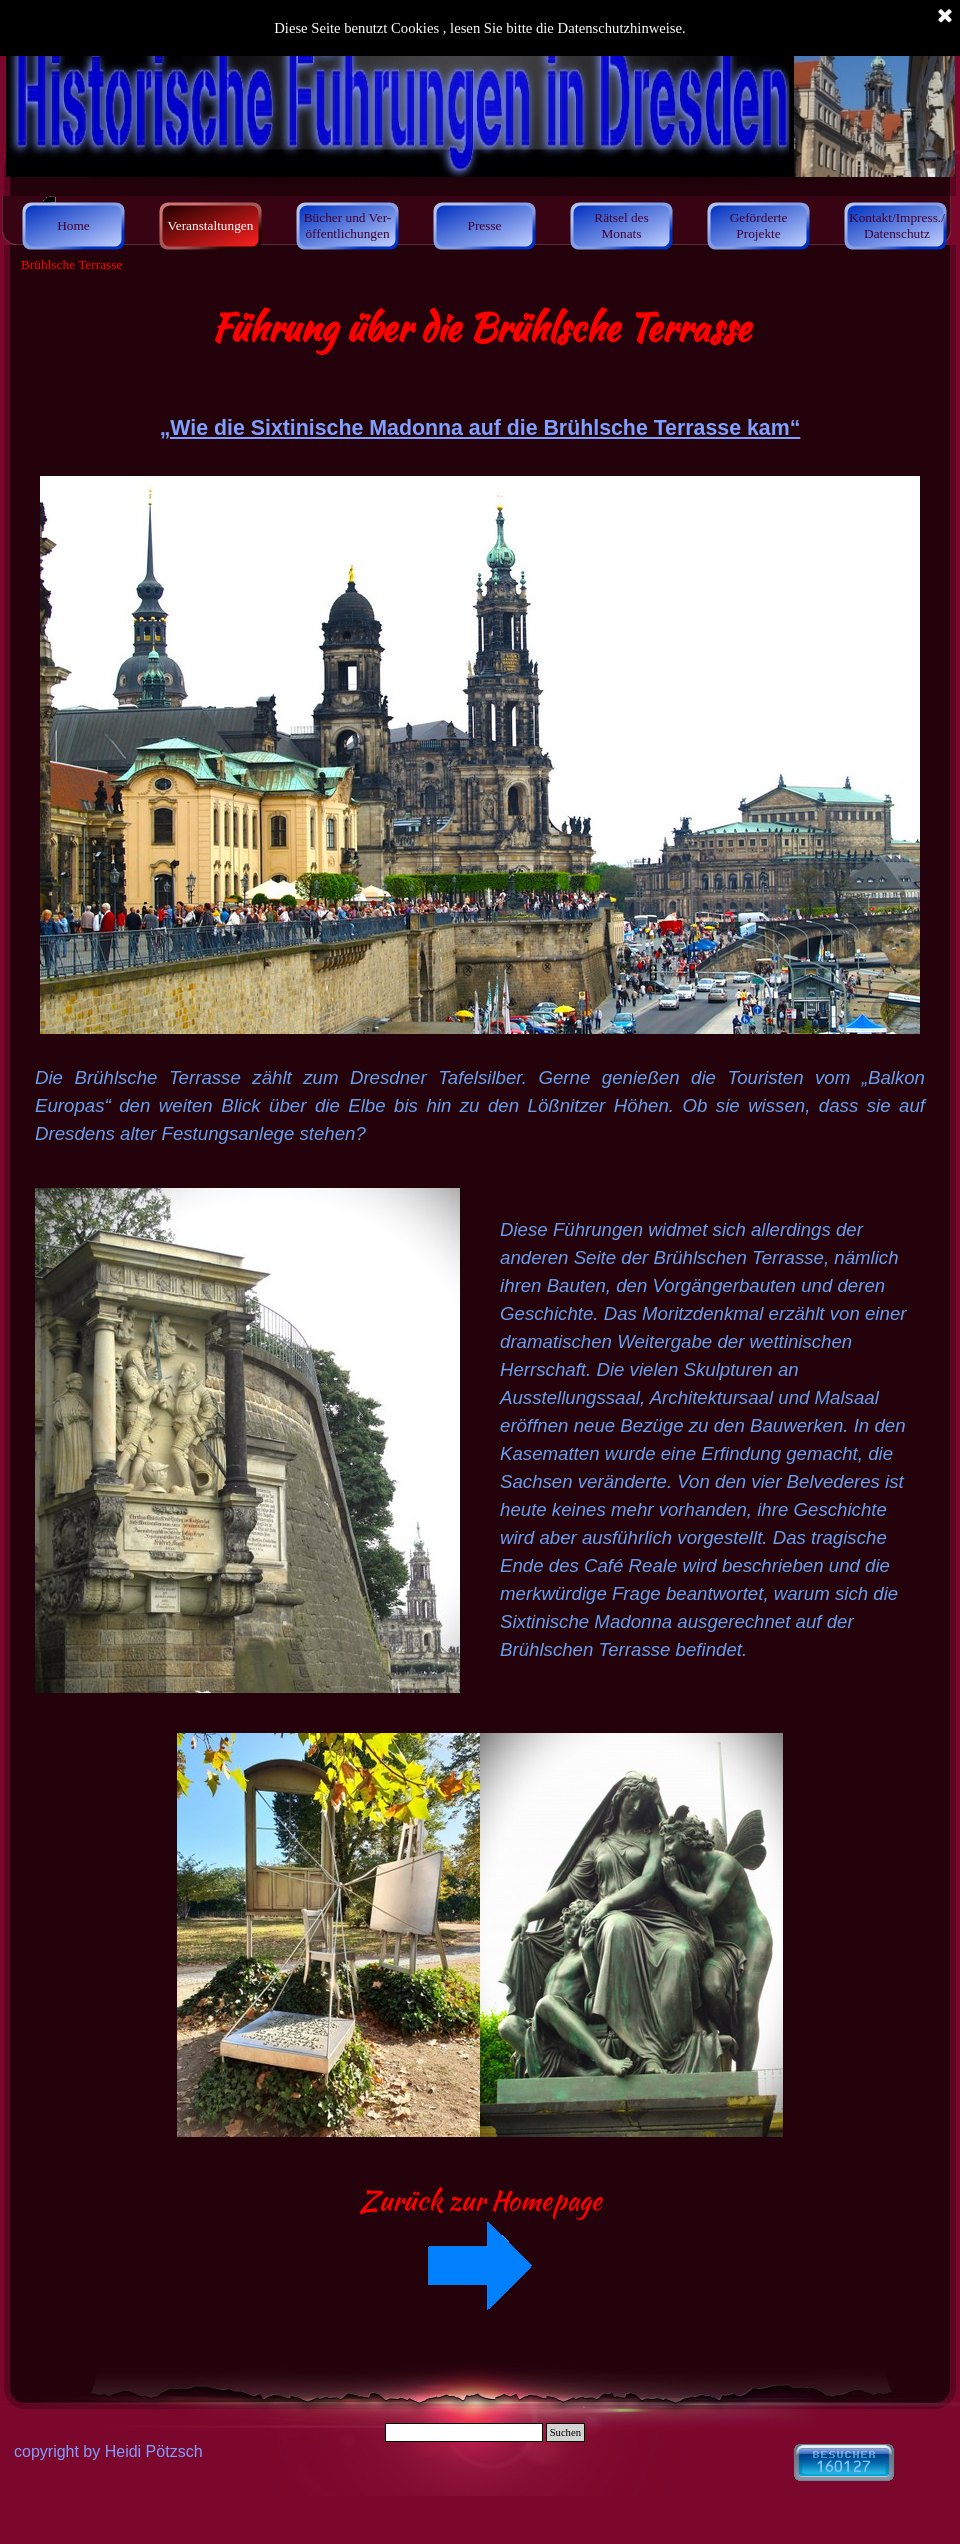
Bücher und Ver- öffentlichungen (348, 225)
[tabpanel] (480, 724)
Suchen (565, 2432)
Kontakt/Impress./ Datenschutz (897, 225)
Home (73, 225)
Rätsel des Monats (621, 225)
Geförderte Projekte (759, 225)
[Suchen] (464, 2432)
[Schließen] (945, 17)
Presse (484, 225)
